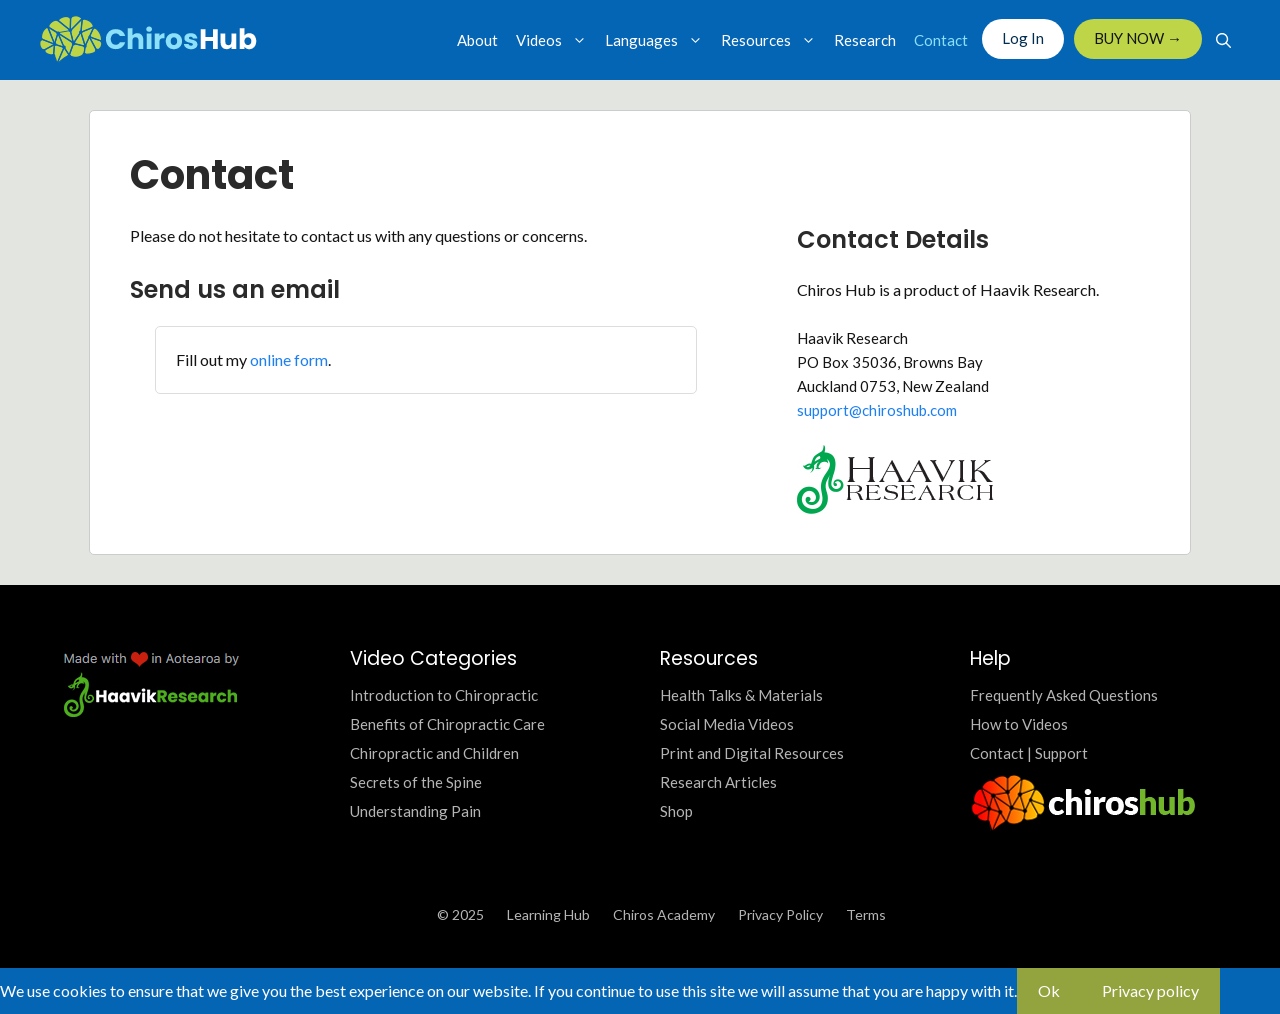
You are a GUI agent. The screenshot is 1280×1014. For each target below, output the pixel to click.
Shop (676, 811)
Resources (773, 40)
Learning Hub (548, 914)
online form (289, 359)
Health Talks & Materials (741, 695)
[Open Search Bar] (1223, 40)
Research (865, 40)
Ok (1049, 990)
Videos (556, 40)
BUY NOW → (1138, 38)
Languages (658, 40)
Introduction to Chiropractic (444, 695)
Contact (941, 40)
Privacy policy (1150, 990)
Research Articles (718, 782)
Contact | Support (1029, 753)
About (477, 40)
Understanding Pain (415, 811)
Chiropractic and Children (434, 753)
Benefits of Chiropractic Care (447, 724)
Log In (1023, 38)
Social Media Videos (727, 724)
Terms (866, 914)
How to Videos (1019, 724)
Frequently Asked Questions (1064, 695)
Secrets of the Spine (416, 782)
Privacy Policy (780, 914)
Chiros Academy (664, 914)
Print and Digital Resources (752, 753)
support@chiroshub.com (877, 410)
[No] (1241, 997)
